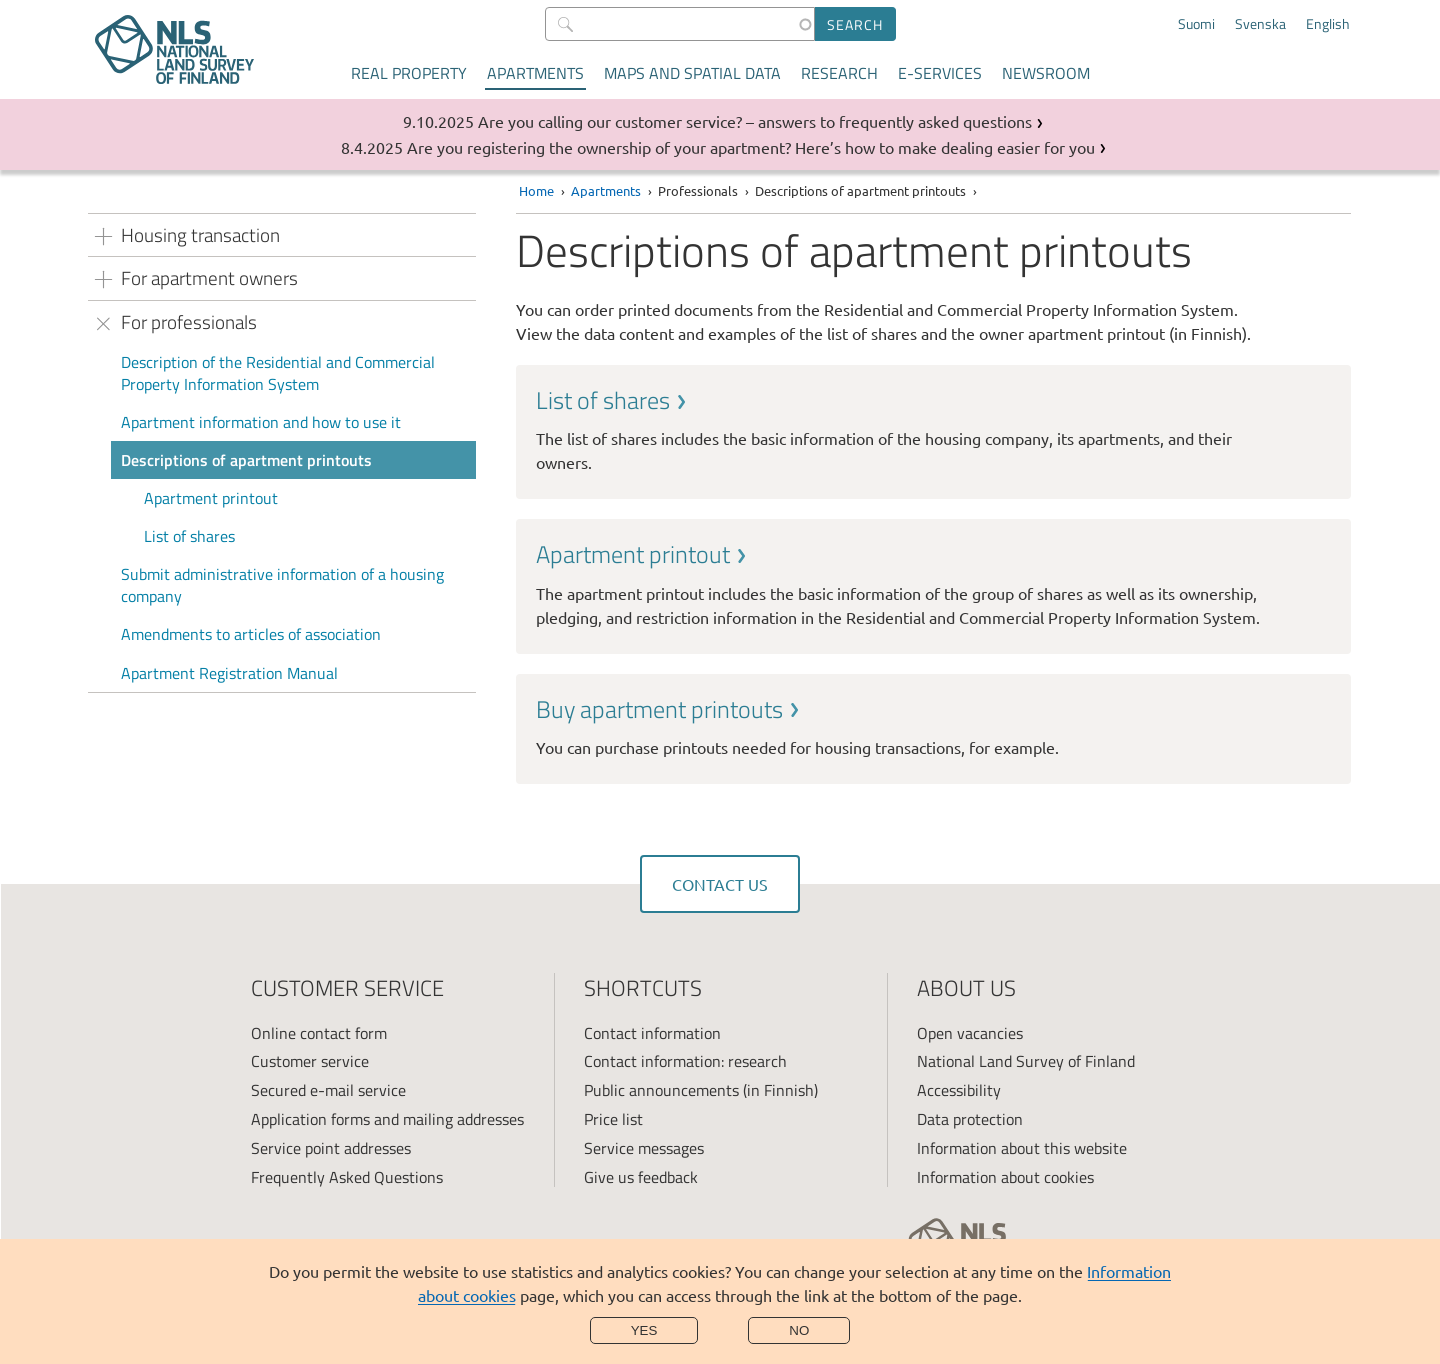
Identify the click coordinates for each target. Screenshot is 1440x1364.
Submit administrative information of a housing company (282, 585)
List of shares (189, 536)
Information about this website (1022, 1148)
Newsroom (1046, 73)
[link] (933, 429)
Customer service (310, 1061)
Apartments (535, 73)
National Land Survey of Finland (1026, 1061)
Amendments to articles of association (251, 634)
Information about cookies (1005, 1177)
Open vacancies (970, 1033)
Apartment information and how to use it (261, 422)
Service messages (644, 1148)
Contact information (652, 1033)
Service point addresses (331, 1148)
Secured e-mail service (328, 1090)
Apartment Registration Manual (229, 673)
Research (839, 73)
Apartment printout (211, 498)
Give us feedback (641, 1177)
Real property (409, 73)
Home (536, 190)
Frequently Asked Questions (347, 1177)
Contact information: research (685, 1061)
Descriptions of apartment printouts (246, 460)
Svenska (1260, 24)
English (1328, 24)
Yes (644, 1330)
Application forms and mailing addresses (387, 1119)
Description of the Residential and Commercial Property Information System (278, 373)
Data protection (970, 1119)
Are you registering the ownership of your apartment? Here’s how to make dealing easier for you (751, 147)
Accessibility (959, 1090)
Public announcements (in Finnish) (701, 1090)
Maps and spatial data (692, 73)
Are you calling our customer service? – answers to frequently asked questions (755, 121)
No (799, 1330)
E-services (940, 73)
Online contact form (319, 1033)
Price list (613, 1119)
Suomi (1196, 24)
